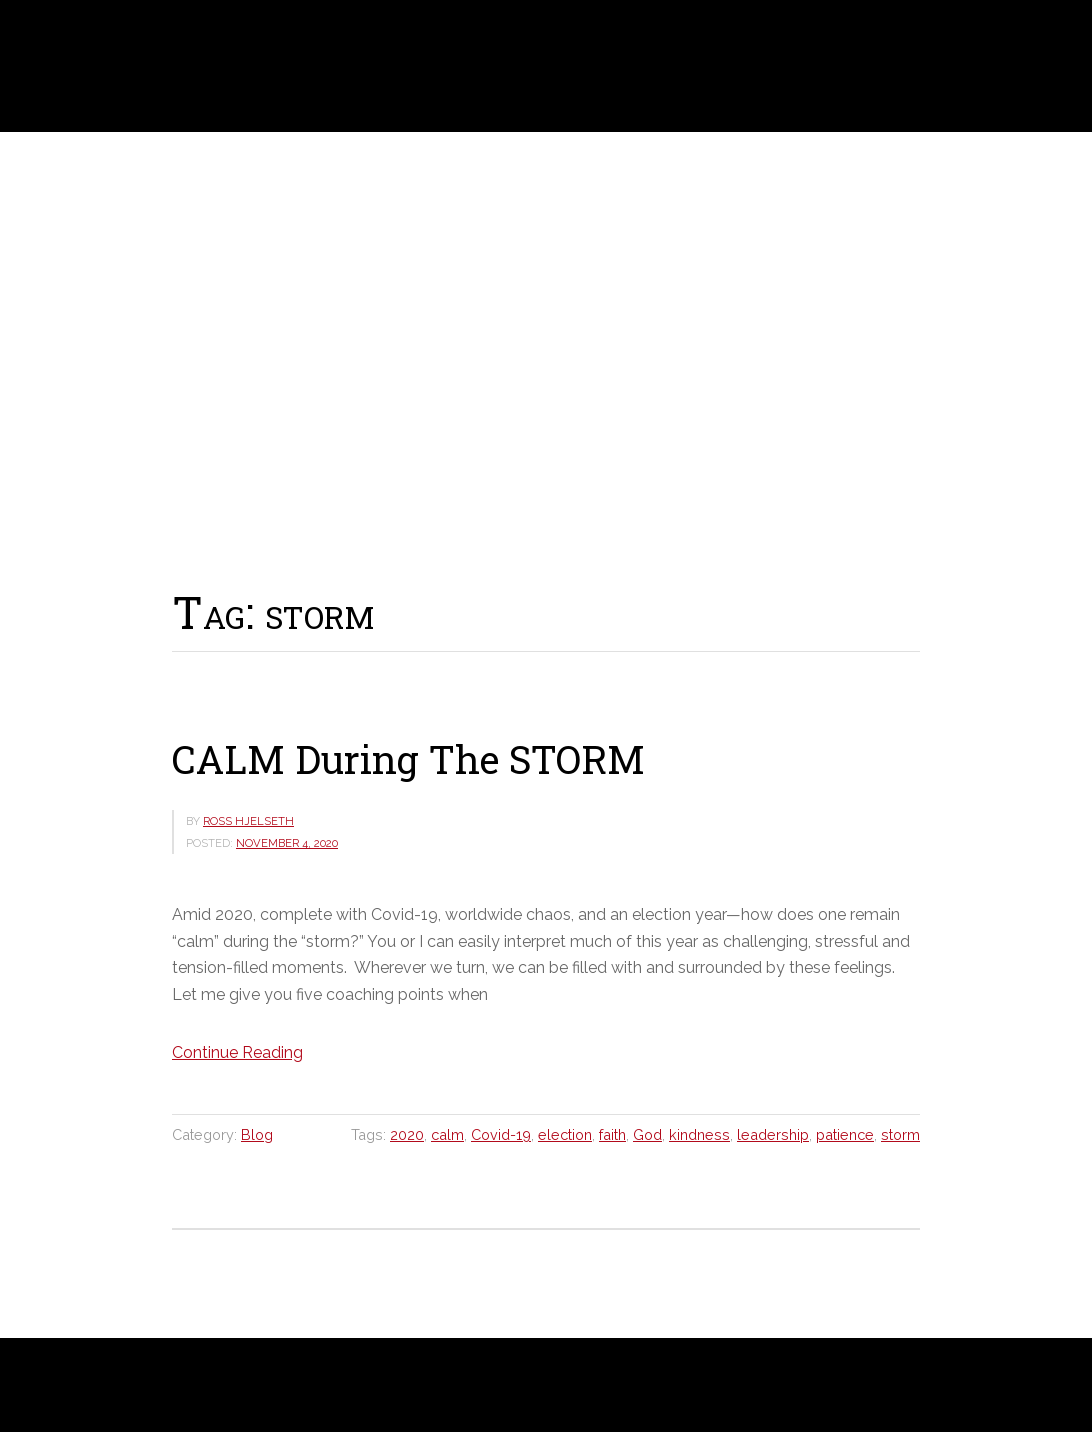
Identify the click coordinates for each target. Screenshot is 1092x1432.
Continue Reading (237, 1052)
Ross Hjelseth (79, 65)
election (565, 1134)
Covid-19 (501, 1134)
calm (447, 1134)
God (647, 1134)
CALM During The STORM (408, 759)
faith (612, 1134)
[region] (546, 352)
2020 (407, 1134)
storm (900, 1134)
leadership (773, 1134)
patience (845, 1134)
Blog (257, 1134)
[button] (31, 352)
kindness (699, 1134)
